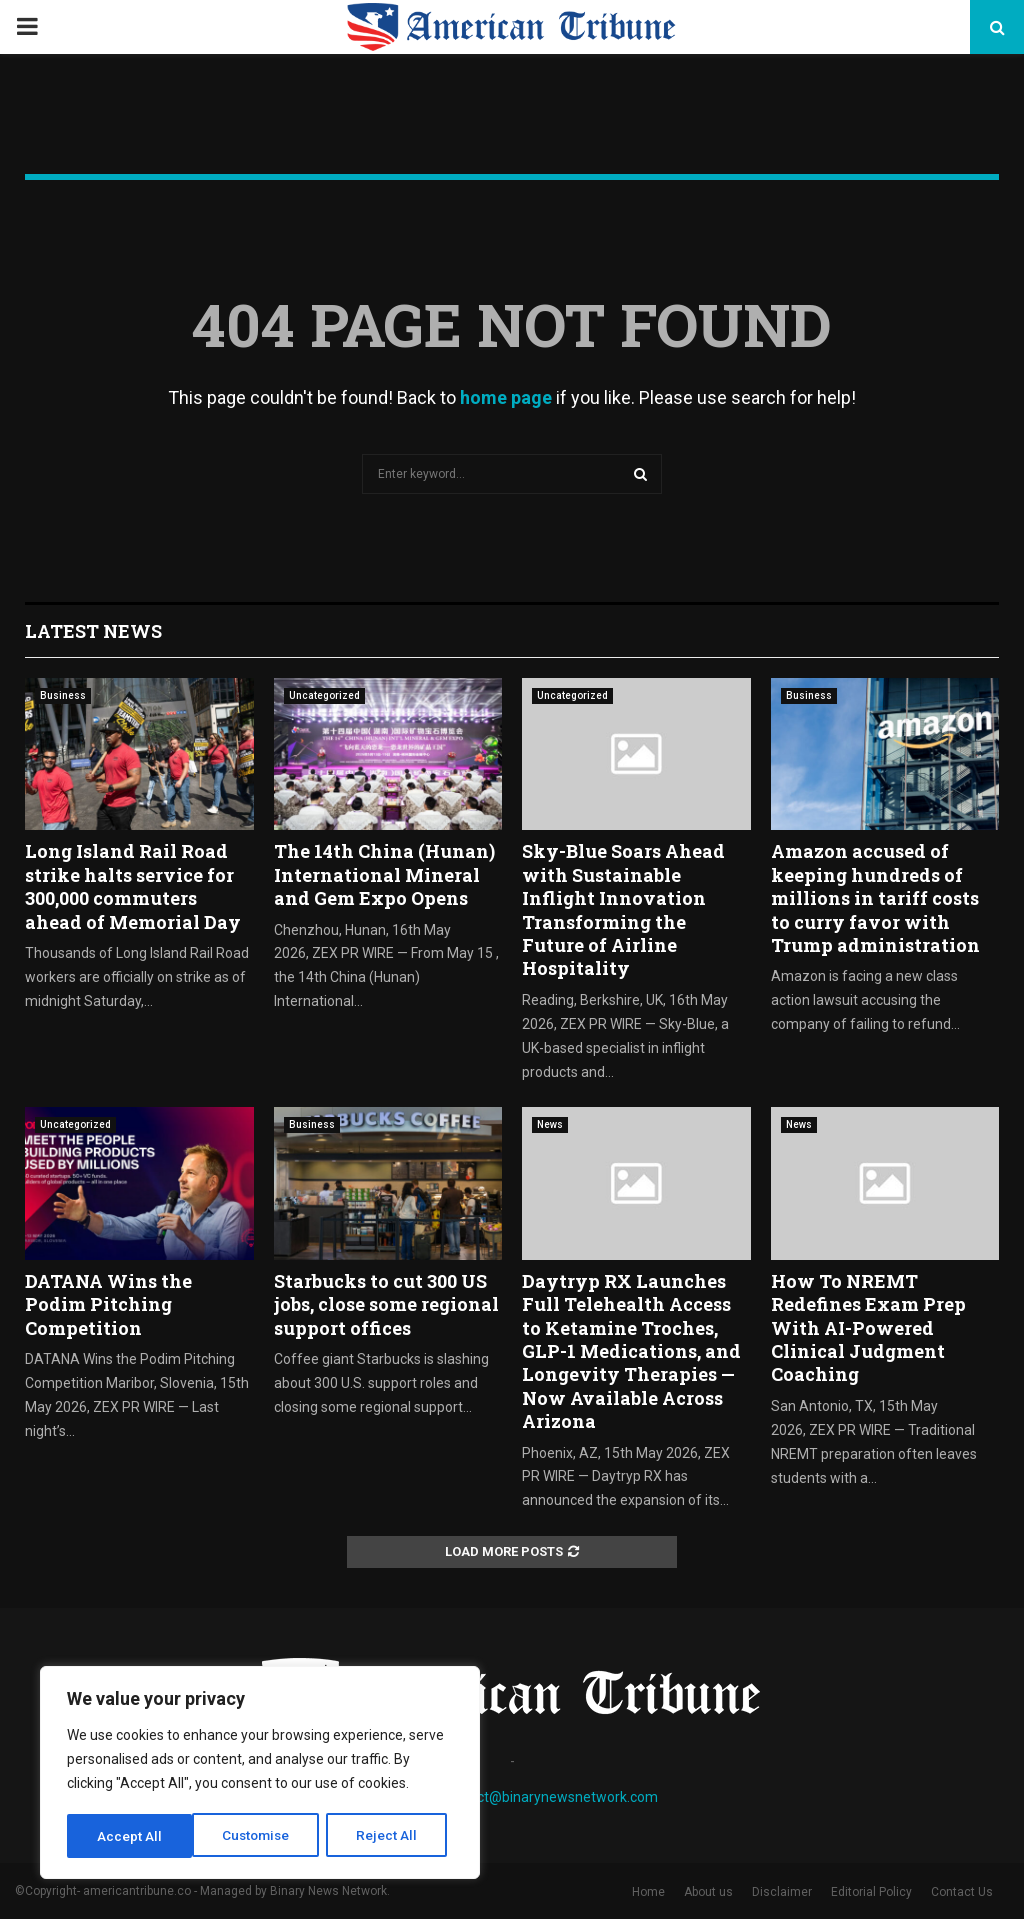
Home (648, 1892)
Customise (131, 1836)
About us (708, 1892)
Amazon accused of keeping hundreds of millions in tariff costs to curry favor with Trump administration (875, 898)
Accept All (391, 1836)
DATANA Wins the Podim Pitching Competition (108, 1304)
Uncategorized (324, 695)
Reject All (263, 1836)
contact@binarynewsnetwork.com (549, 1797)
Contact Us (962, 1892)
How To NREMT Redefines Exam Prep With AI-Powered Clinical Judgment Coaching (868, 1328)
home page (506, 397)
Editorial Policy (871, 1892)
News (550, 1124)
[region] (260, 1774)
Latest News (93, 631)
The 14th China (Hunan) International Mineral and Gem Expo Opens (384, 874)
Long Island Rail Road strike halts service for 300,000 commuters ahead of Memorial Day (133, 886)
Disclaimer (782, 1892)
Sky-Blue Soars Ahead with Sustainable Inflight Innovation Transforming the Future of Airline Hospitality (623, 909)
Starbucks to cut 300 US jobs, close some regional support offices (386, 1304)
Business (63, 695)
